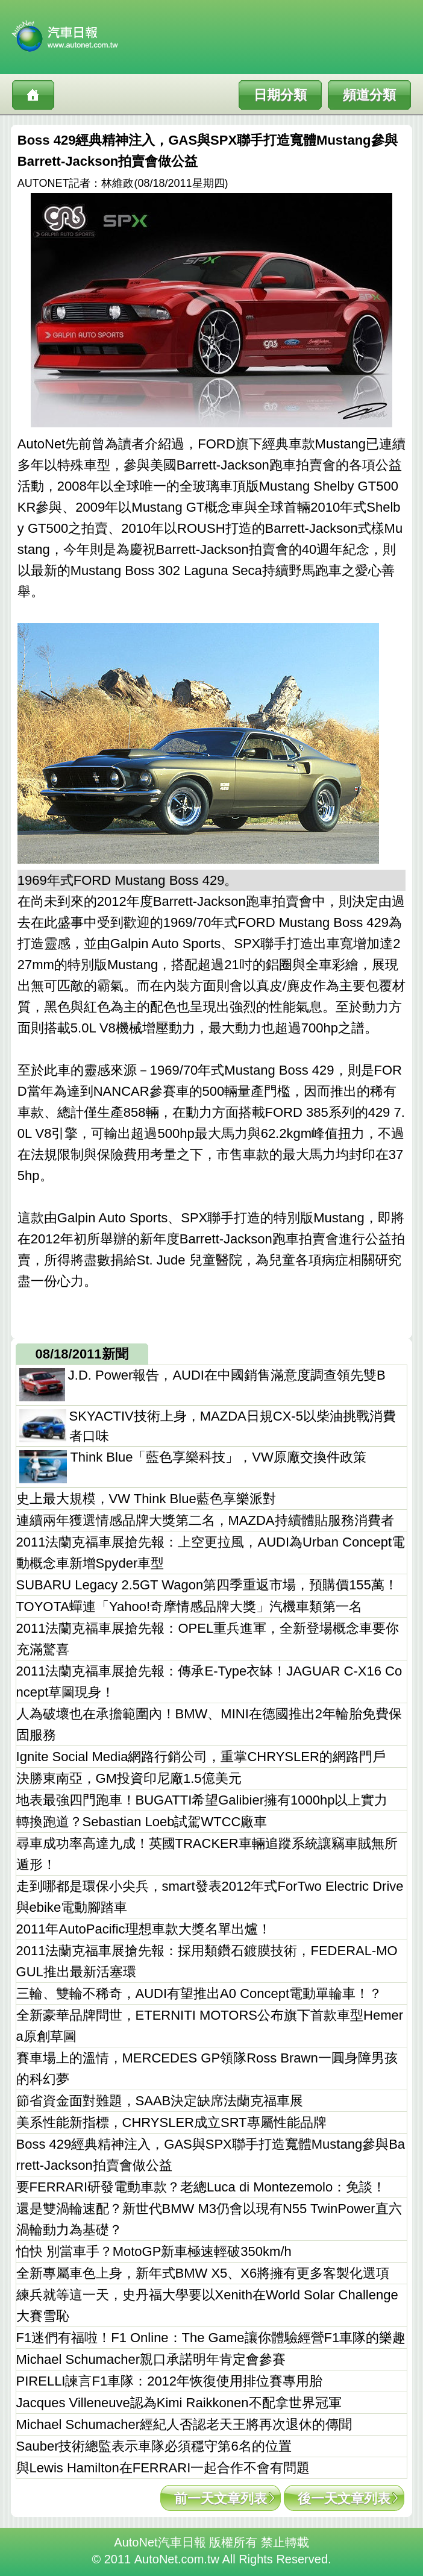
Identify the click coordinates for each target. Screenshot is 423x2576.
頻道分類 (369, 94)
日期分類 (280, 94)
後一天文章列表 (344, 2498)
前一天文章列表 (220, 2498)
